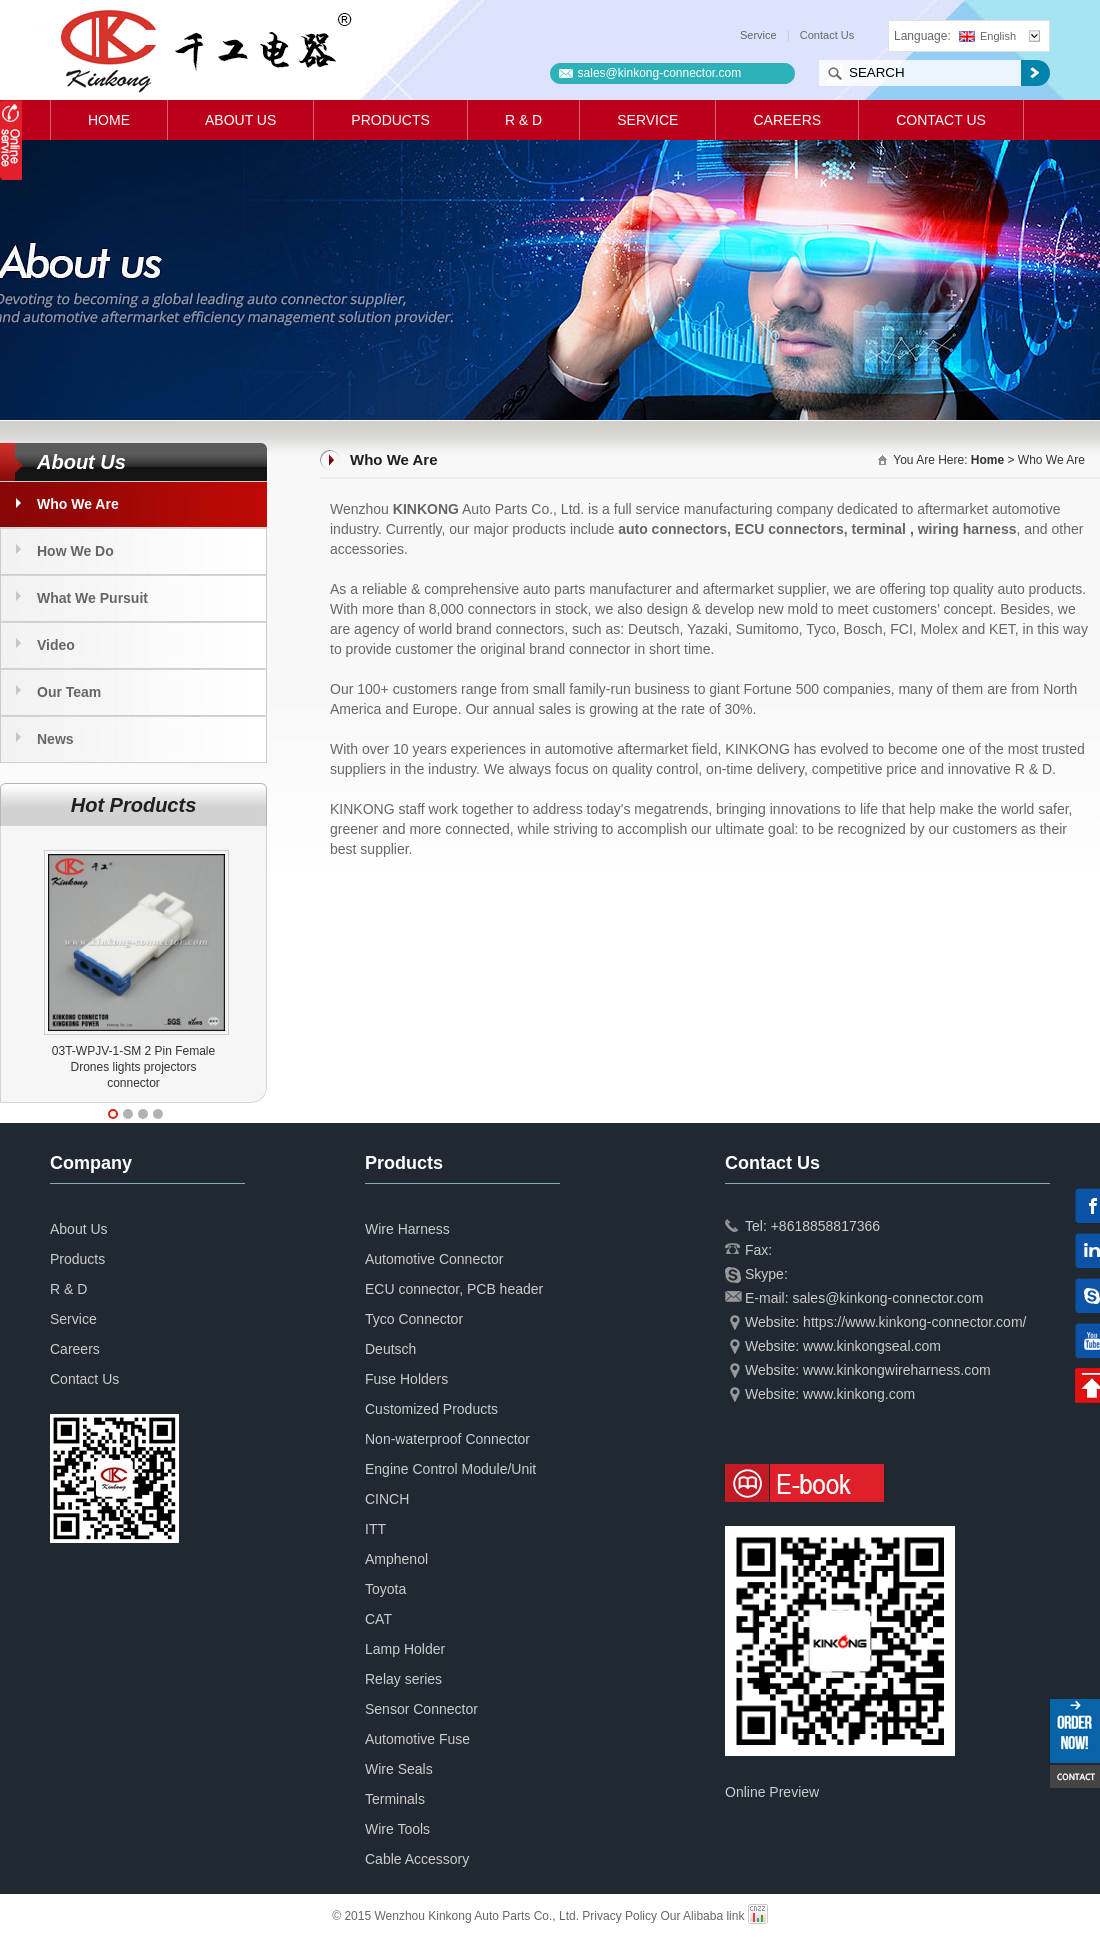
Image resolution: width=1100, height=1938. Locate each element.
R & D (523, 120)
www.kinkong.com (859, 1394)
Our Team (69, 692)
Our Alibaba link (702, 1916)
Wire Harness (407, 1229)
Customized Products (431, 1409)
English (987, 36)
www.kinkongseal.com (872, 1346)
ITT (375, 1529)
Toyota (385, 1589)
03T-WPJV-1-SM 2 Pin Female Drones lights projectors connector (133, 1067)
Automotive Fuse (417, 1739)
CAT (378, 1619)
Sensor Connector (421, 1709)
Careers (787, 120)
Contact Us (827, 35)
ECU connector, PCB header (454, 1289)
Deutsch (390, 1349)
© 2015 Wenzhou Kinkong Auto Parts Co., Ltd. (457, 1916)
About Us (240, 120)
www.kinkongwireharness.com (897, 1370)
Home (109, 120)
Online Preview (772, 1792)
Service (758, 35)
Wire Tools (397, 1829)
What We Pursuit (92, 598)
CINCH (387, 1499)
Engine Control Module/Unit (450, 1469)
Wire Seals (399, 1769)
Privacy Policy (619, 1916)
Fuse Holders (406, 1379)
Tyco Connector (414, 1319)
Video (56, 645)
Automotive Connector (434, 1259)
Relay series (403, 1679)
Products (390, 120)
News (55, 739)
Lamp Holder (405, 1649)
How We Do (75, 551)
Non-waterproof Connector (447, 1439)
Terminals (395, 1799)
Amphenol (396, 1559)
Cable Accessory (417, 1859)
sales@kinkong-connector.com (660, 73)
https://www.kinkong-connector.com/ (914, 1322)
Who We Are (78, 504)
